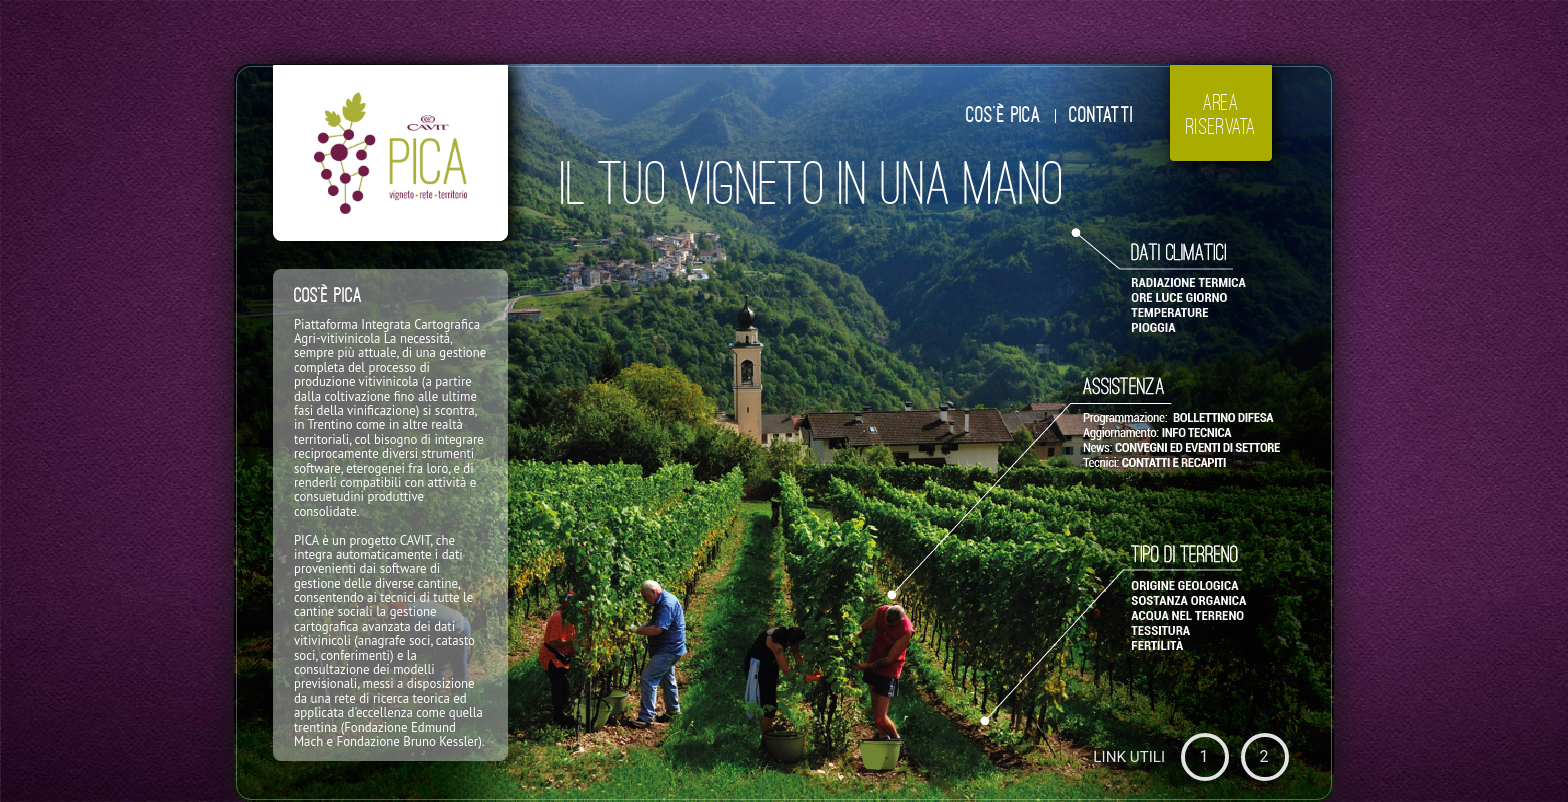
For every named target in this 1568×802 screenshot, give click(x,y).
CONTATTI (1101, 116)
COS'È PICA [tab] (1003, 116)
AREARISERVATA (1221, 114)
